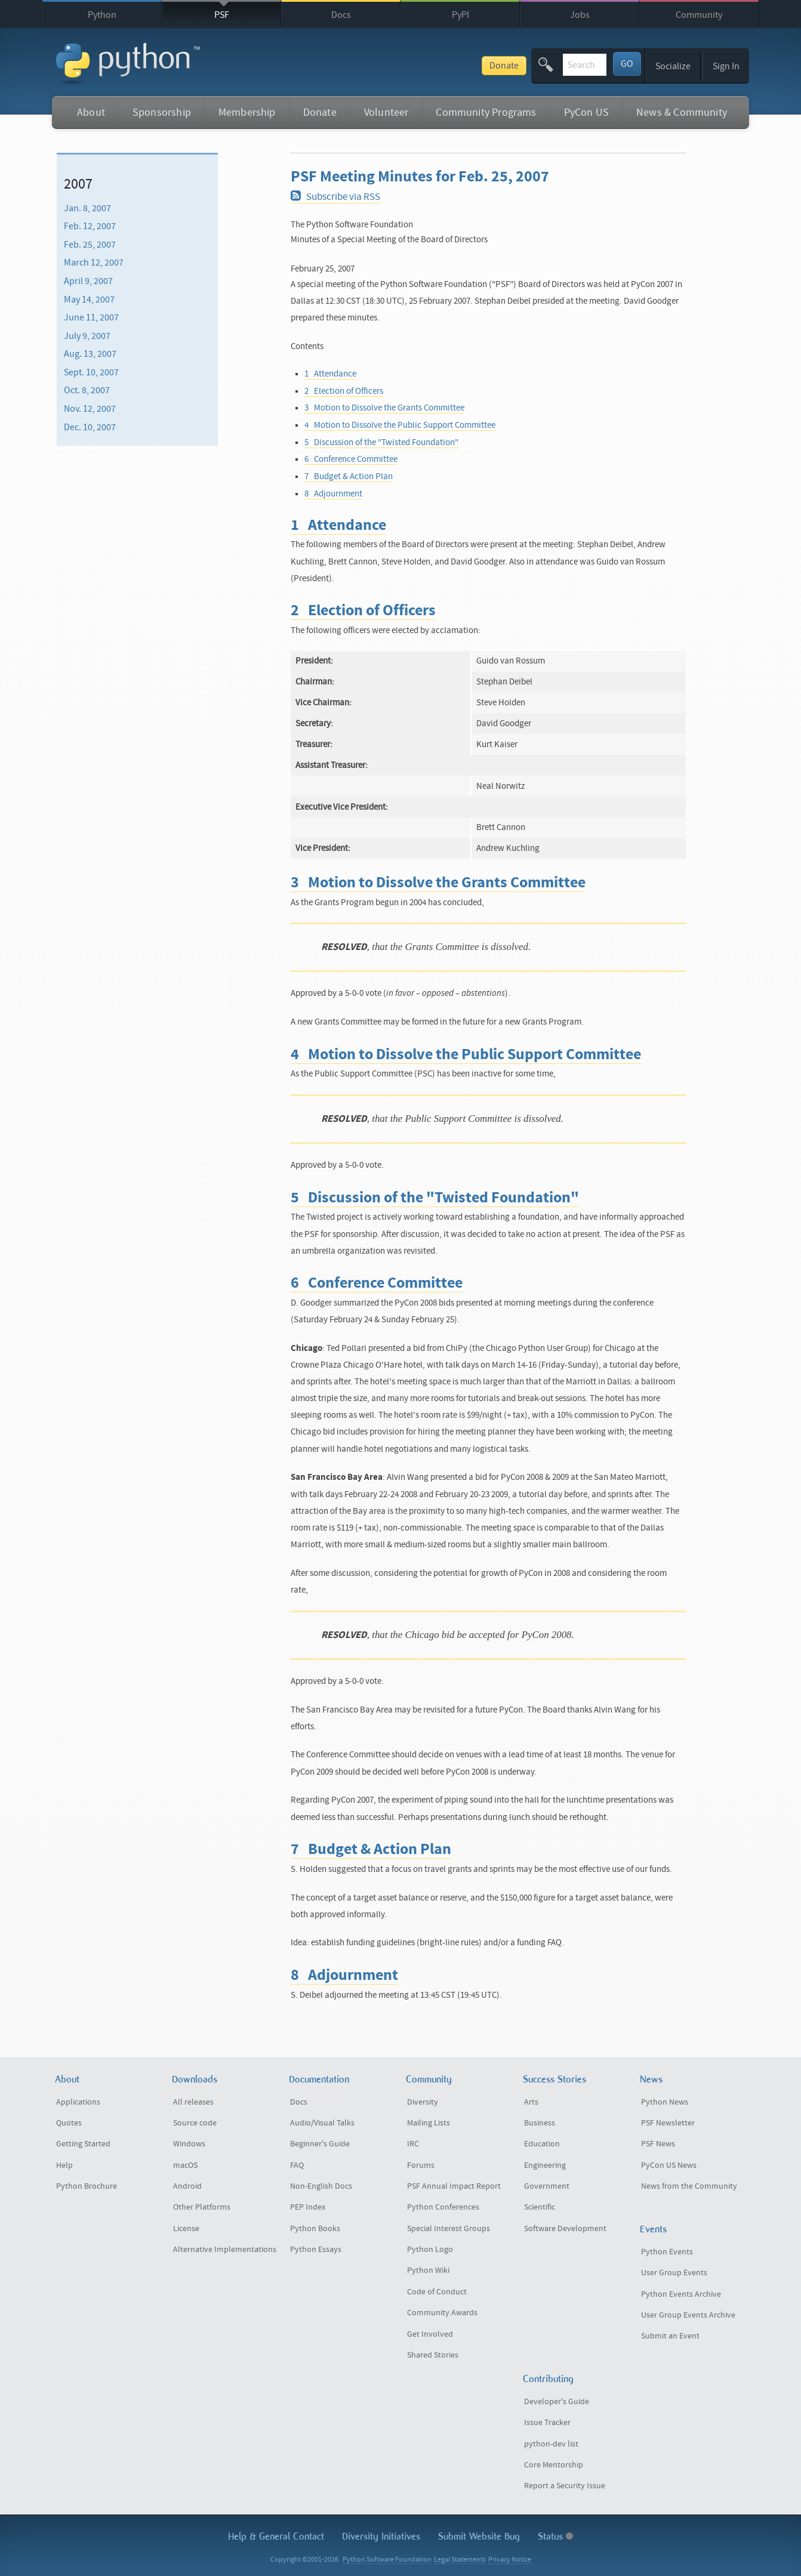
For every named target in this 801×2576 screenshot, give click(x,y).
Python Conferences (443, 2207)
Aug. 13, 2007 (90, 353)
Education (542, 2144)
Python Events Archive (681, 2294)
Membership (247, 112)
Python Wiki (428, 2270)
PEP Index (307, 2207)
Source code (195, 2123)
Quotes (69, 2123)
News (651, 2079)
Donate (414, 65)
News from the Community (689, 2186)
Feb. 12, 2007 (90, 226)
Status (555, 2536)
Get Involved (430, 2334)
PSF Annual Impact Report (454, 2186)
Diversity (422, 2102)
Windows (189, 2144)
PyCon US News (669, 2165)
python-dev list (551, 2444)
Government (546, 2186)
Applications (78, 2102)
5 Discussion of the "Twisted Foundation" (381, 442)
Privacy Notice (509, 2559)
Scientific (539, 2207)
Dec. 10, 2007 (90, 426)
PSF (221, 15)
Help (64, 2165)
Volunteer (386, 112)
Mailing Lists (428, 2123)
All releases (193, 2102)
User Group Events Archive (688, 2315)
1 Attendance (330, 374)
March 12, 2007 (94, 262)
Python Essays (315, 2249)
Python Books (315, 2228)
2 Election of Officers (343, 391)
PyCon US (586, 112)
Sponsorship (162, 112)
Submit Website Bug (479, 2536)
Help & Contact (276, 2536)
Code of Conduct (437, 2292)
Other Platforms (201, 2207)
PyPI (460, 15)
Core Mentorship (553, 2465)
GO (627, 63)
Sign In (726, 66)
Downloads (194, 2079)
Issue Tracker (547, 2422)
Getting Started (83, 2144)
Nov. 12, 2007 (90, 408)
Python (102, 15)
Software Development (565, 2228)
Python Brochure (86, 2186)
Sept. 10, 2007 (91, 372)
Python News (664, 2102)
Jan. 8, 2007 (87, 207)
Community (699, 15)
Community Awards (442, 2313)
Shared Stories (432, 2355)
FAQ (297, 2165)
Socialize (673, 66)
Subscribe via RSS (335, 197)
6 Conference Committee (351, 459)
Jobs (580, 15)
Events (653, 2229)
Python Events (667, 2252)
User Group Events (674, 2273)
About (91, 112)
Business (539, 2123)
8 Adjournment (333, 494)
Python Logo (430, 2249)
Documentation (319, 2079)
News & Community (681, 112)
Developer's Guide (556, 2402)
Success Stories (554, 2079)
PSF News (658, 2144)
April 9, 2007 (88, 281)
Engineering (545, 2165)
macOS (185, 2165)
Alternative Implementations (224, 2249)
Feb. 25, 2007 (90, 244)
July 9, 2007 (87, 336)
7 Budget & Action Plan (348, 476)
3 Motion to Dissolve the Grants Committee (384, 408)
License (186, 2228)
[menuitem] (137, 207)
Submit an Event (670, 2336)
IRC (413, 2144)
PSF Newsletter (668, 2123)
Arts (531, 2102)
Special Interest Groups (448, 2228)
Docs (341, 15)
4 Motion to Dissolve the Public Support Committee (399, 425)
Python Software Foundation (387, 2559)
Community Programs (486, 112)
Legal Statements (460, 2559)
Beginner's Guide (320, 2144)
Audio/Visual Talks (322, 2123)
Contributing (548, 2379)
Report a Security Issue (564, 2486)
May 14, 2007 (89, 299)
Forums (421, 2165)
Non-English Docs (321, 2186)
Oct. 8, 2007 (87, 390)
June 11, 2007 (91, 317)
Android (187, 2186)
